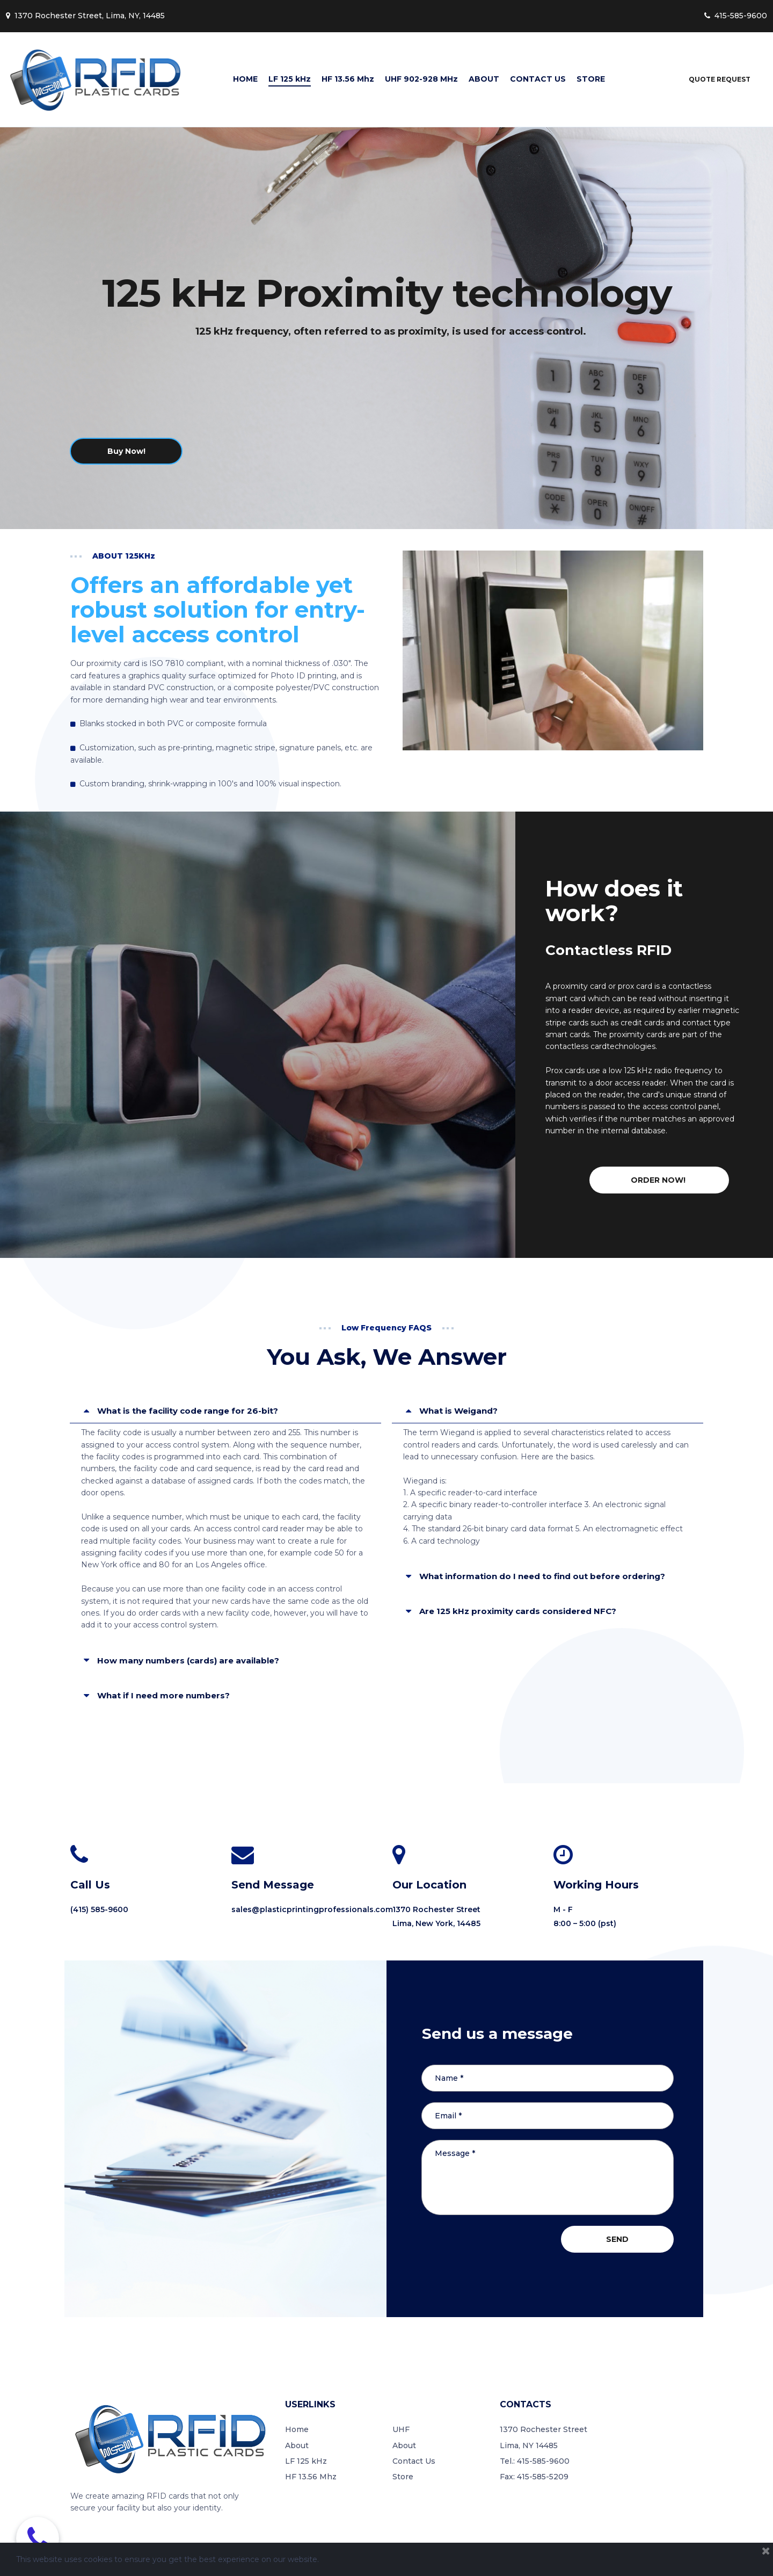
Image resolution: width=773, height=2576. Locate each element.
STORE (591, 79)
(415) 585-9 (91, 1909)
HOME (245, 79)
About (297, 2445)
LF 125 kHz (289, 79)
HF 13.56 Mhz (348, 79)
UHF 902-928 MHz (421, 79)
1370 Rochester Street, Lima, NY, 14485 (85, 15)
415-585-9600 (735, 15)
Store (402, 2476)
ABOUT (484, 79)
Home (297, 2429)
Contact (407, 2461)
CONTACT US (538, 79)
